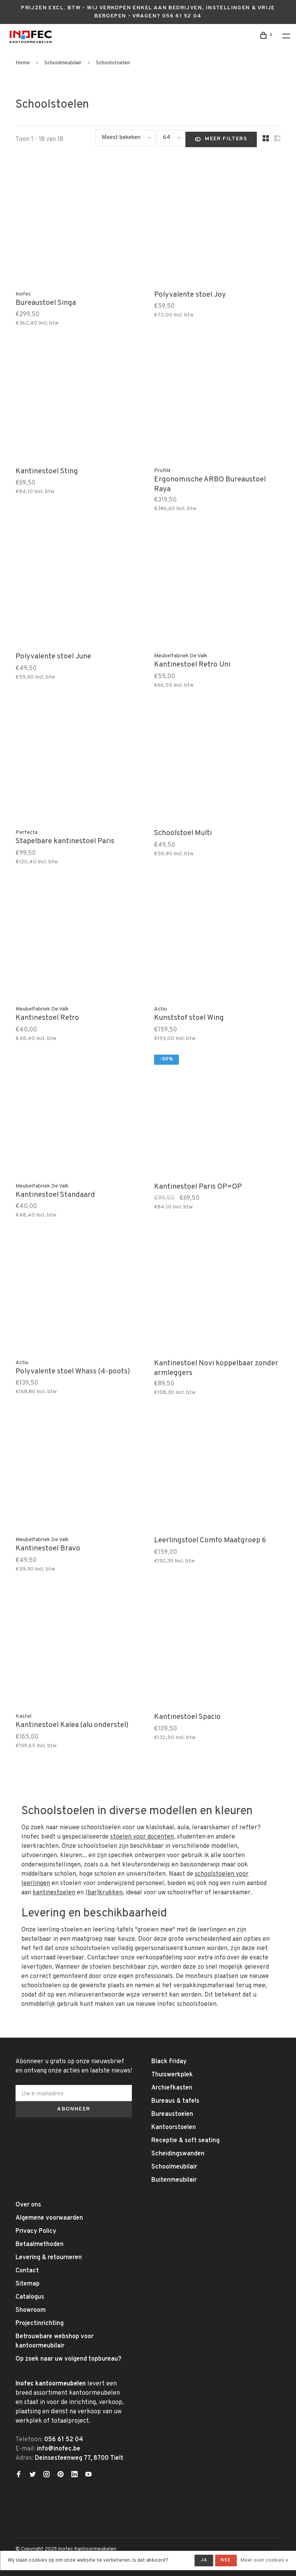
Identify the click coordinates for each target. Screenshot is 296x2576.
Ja (204, 2560)
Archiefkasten (171, 2088)
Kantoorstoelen (173, 2127)
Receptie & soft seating (185, 2141)
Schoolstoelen (113, 63)
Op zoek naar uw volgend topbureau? (68, 2359)
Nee (226, 2560)
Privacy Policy (36, 2231)
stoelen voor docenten (142, 1837)
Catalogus (30, 2297)
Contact (27, 2271)
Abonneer (73, 2109)
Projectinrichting (40, 2323)
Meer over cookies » (264, 2560)
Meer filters (221, 139)
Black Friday (169, 2062)
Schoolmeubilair (62, 63)
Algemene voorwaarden (49, 2218)
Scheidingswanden (177, 2154)
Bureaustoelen (172, 2114)
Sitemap (28, 2284)
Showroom (31, 2310)
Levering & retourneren (49, 2258)
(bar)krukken (104, 1893)
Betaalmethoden (40, 2244)
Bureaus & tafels (175, 2101)
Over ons (28, 2205)
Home (23, 63)
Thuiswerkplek (172, 2075)
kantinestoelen (54, 1893)
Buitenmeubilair (174, 2180)
